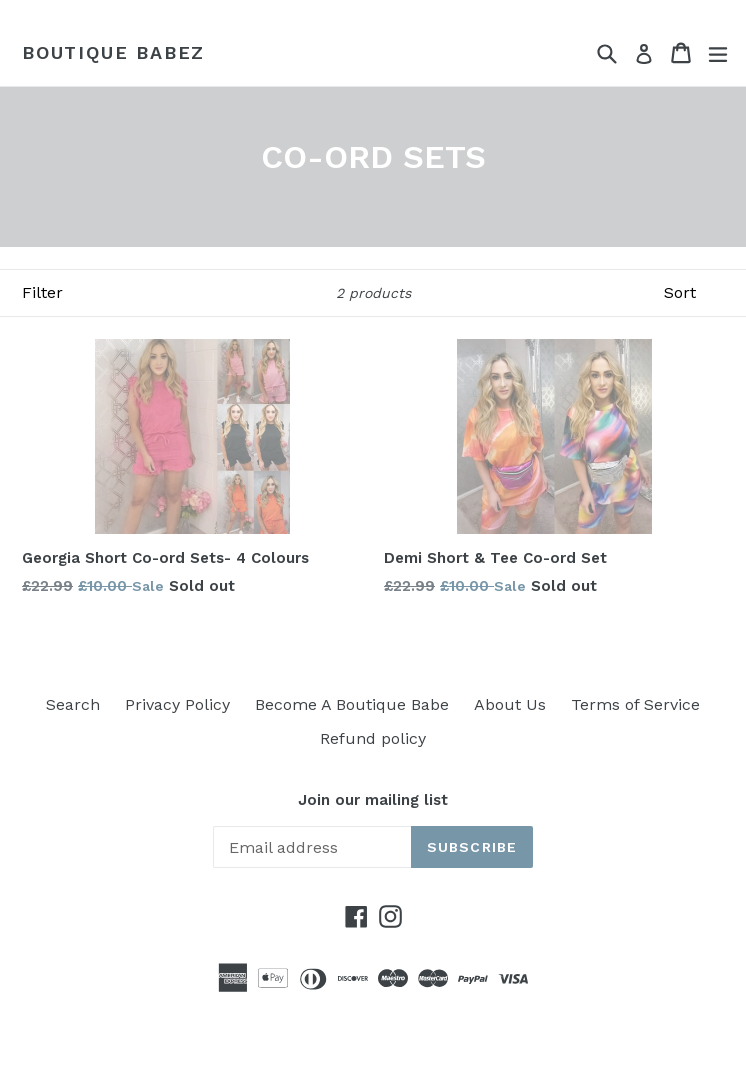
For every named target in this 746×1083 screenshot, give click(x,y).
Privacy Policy (177, 704)
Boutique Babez (113, 52)
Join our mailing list (373, 800)
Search (73, 704)
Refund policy (373, 738)
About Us (510, 704)
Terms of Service (635, 704)
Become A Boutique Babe (352, 704)
